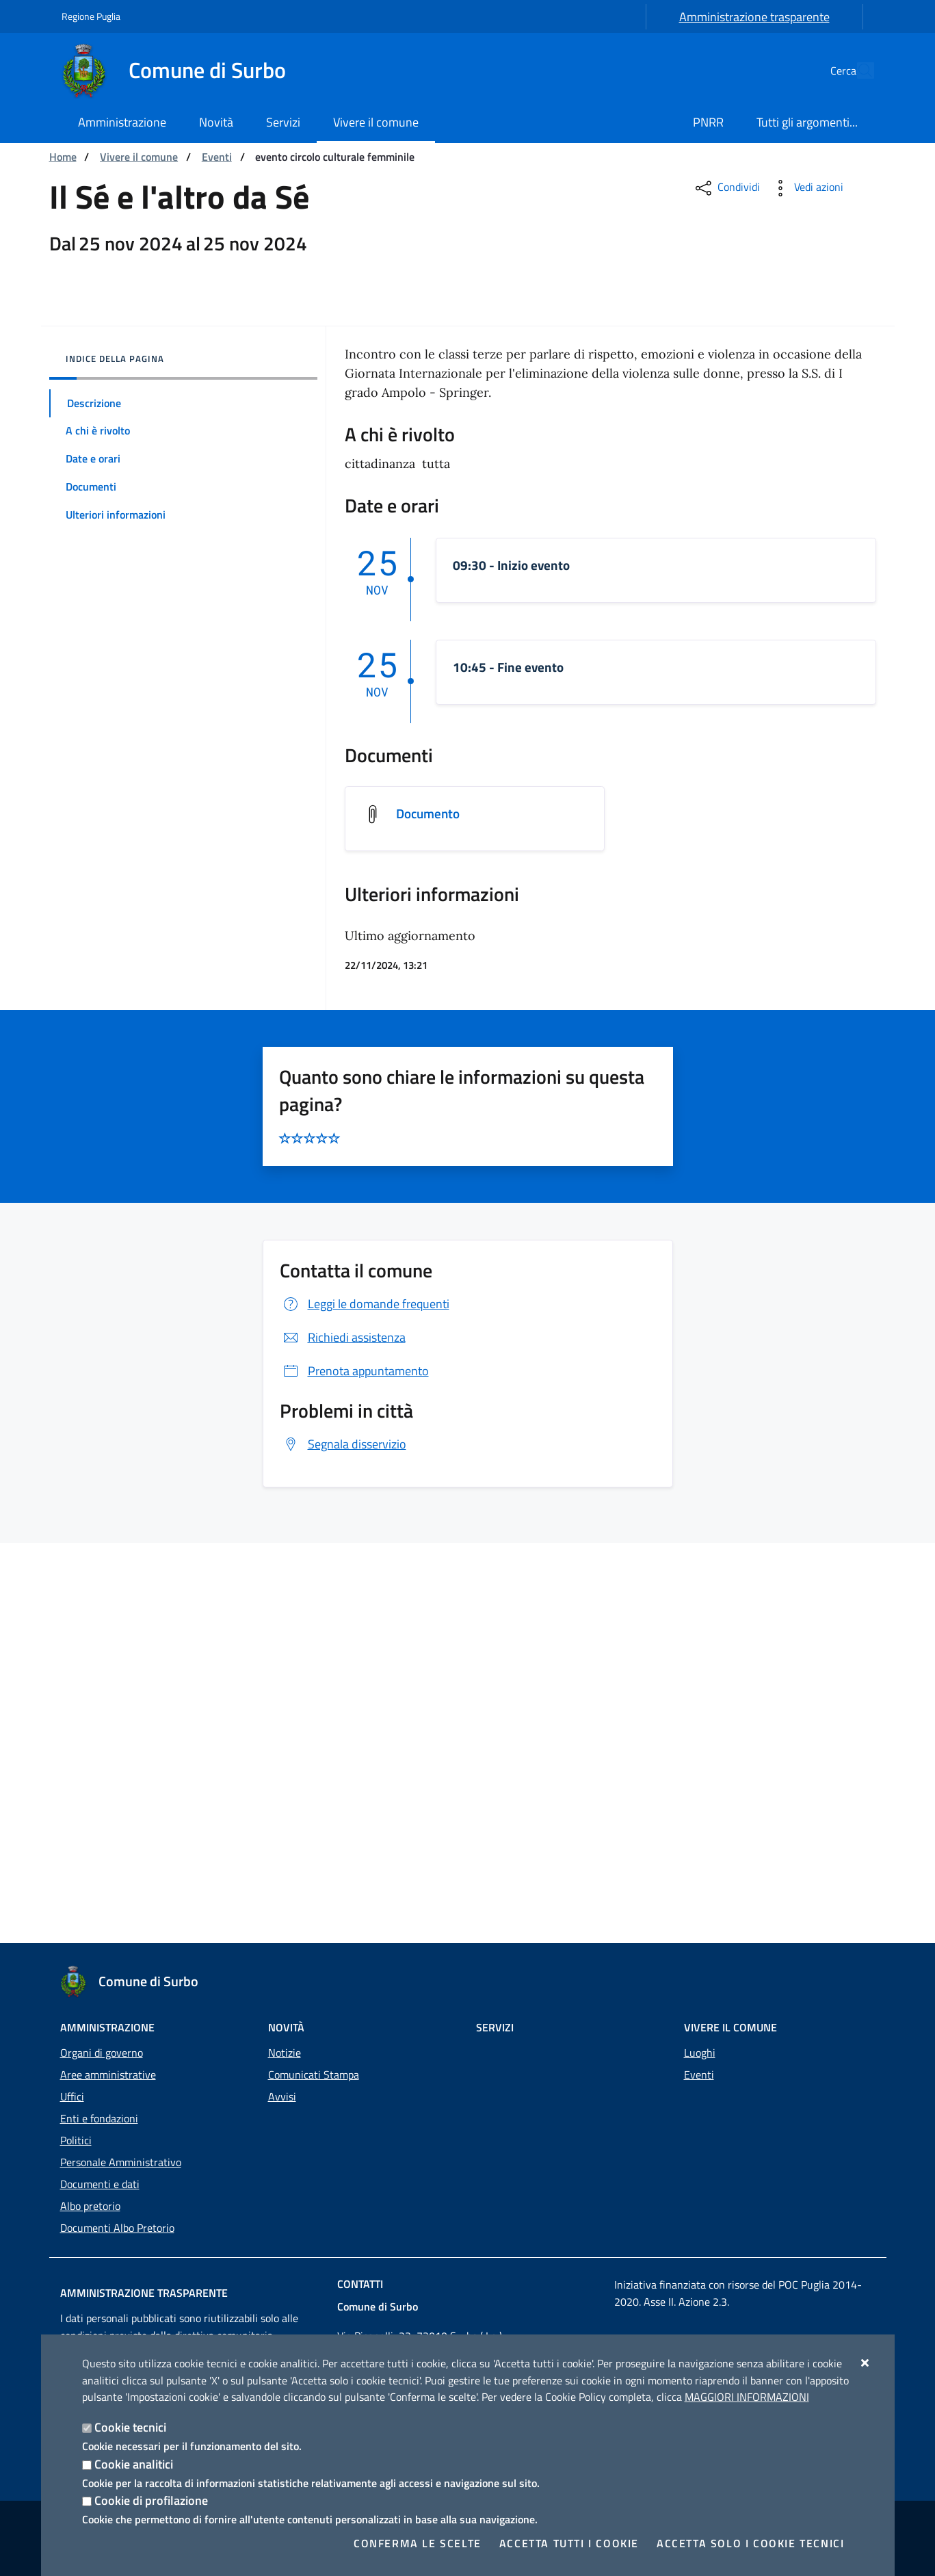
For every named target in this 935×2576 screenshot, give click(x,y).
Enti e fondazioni (99, 2118)
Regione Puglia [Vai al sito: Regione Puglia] (91, 16)
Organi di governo (101, 2052)
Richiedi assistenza (343, 1737)
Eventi (217, 156)
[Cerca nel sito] (857, 70)
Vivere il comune (139, 156)
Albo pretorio (90, 2206)
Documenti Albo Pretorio (117, 2228)
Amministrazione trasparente (754, 17)
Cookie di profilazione (151, 2500)
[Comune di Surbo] (182, 70)
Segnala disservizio (343, 1844)
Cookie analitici (133, 2464)
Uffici (72, 2096)
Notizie (284, 2052)
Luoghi (699, 2052)
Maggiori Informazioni (747, 2397)
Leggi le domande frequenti (364, 1704)
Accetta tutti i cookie (569, 2543)
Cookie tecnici (130, 2427)
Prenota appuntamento (354, 1771)
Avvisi (282, 2096)
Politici (76, 2140)
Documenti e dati (100, 2184)
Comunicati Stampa (313, 2074)
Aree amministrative (108, 2074)
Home (63, 156)
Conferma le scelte (418, 2543)
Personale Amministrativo (120, 2162)
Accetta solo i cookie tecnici (750, 2543)
